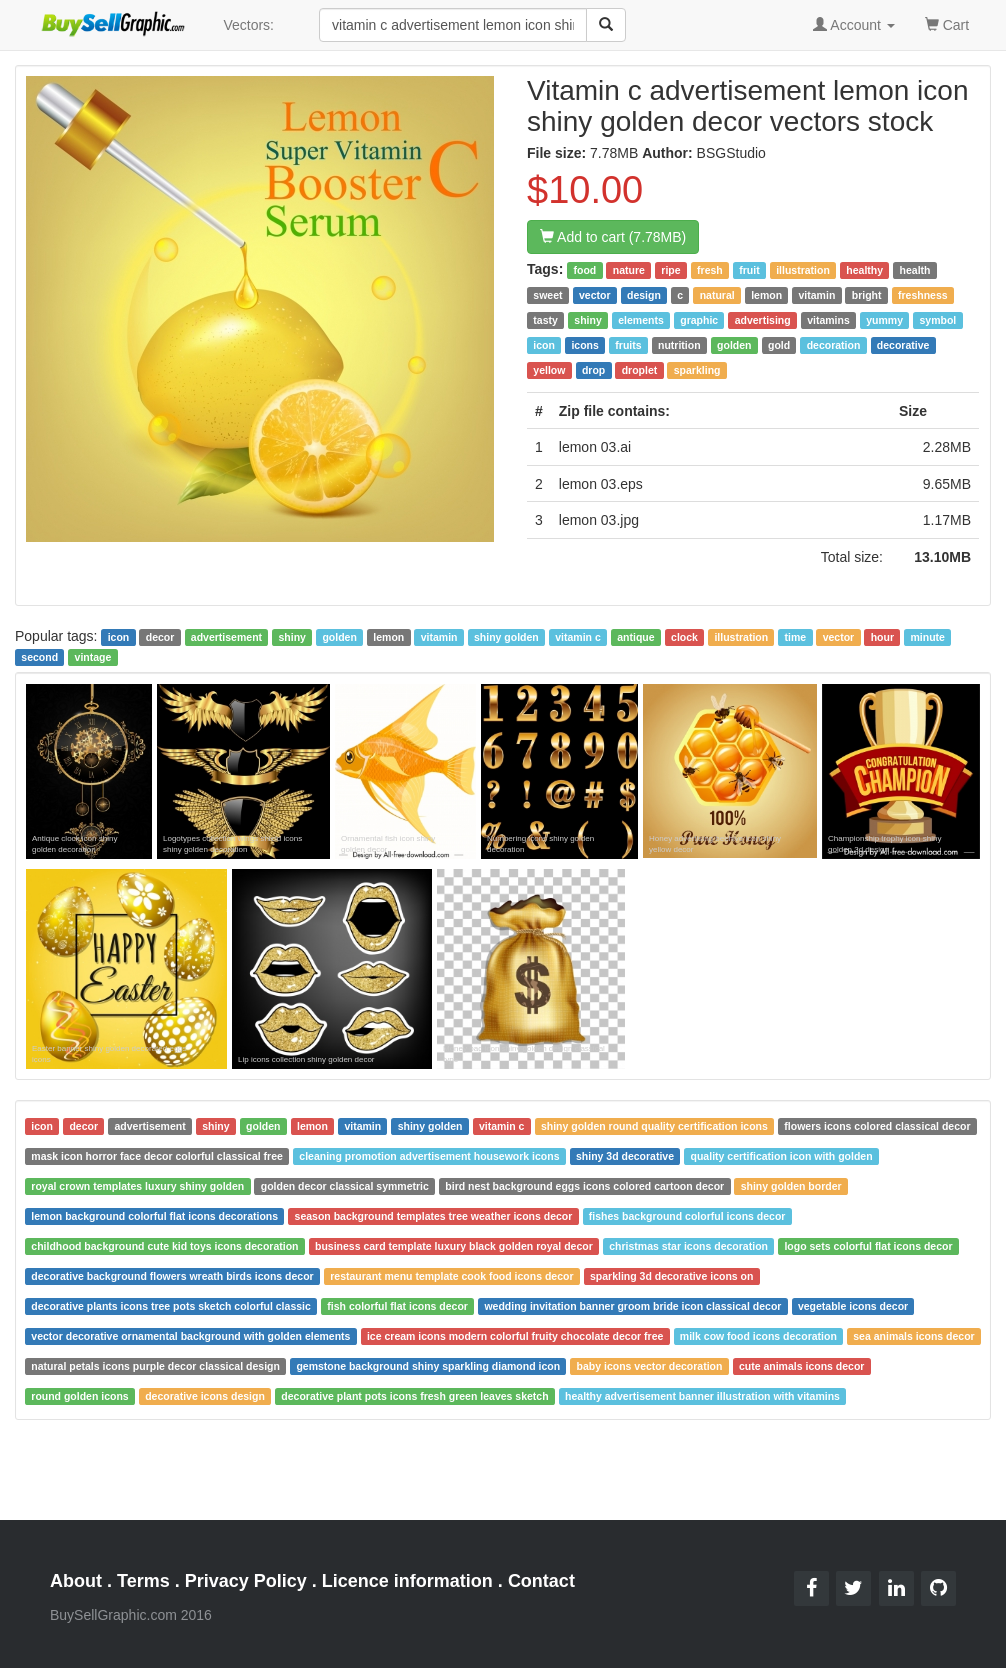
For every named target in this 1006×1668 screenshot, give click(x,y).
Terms (143, 1581)
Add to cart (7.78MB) (613, 237)
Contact (541, 1581)
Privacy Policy (246, 1581)
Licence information (407, 1581)
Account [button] (854, 25)
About (76, 1581)
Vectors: (248, 25)
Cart (947, 23)
